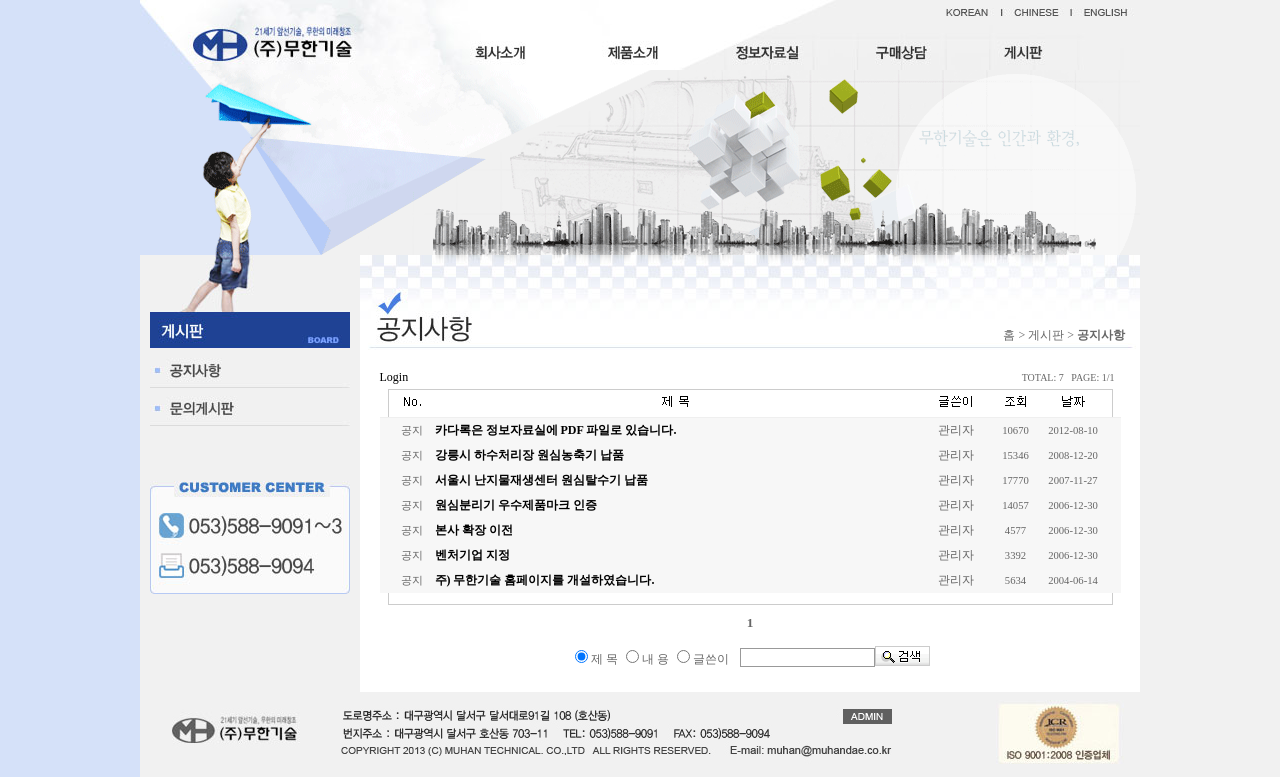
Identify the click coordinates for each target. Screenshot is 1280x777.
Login (394, 377)
